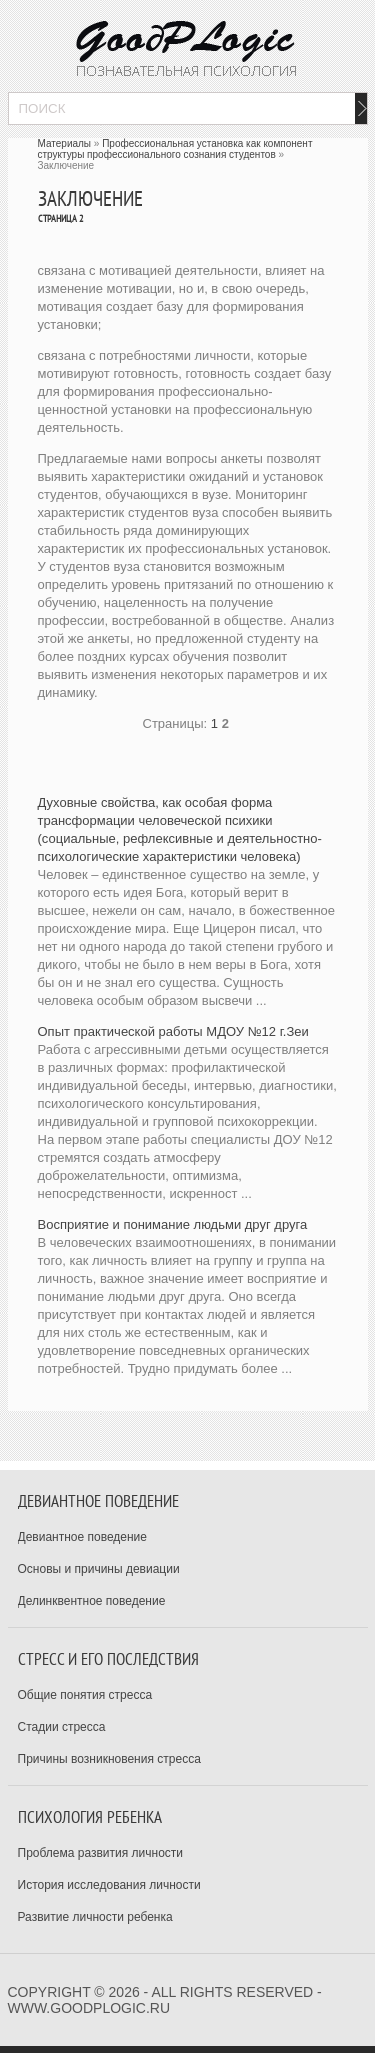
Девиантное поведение (83, 1537)
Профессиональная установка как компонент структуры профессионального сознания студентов (175, 149)
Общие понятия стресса (85, 1695)
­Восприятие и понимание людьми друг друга (173, 1224)
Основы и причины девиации (99, 1569)
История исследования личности (109, 1885)
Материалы (65, 143)
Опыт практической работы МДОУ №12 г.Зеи (173, 1031)
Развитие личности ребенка (95, 1917)
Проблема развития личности (101, 1853)
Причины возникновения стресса (109, 1759)
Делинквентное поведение (92, 1601)
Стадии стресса (62, 1727)
